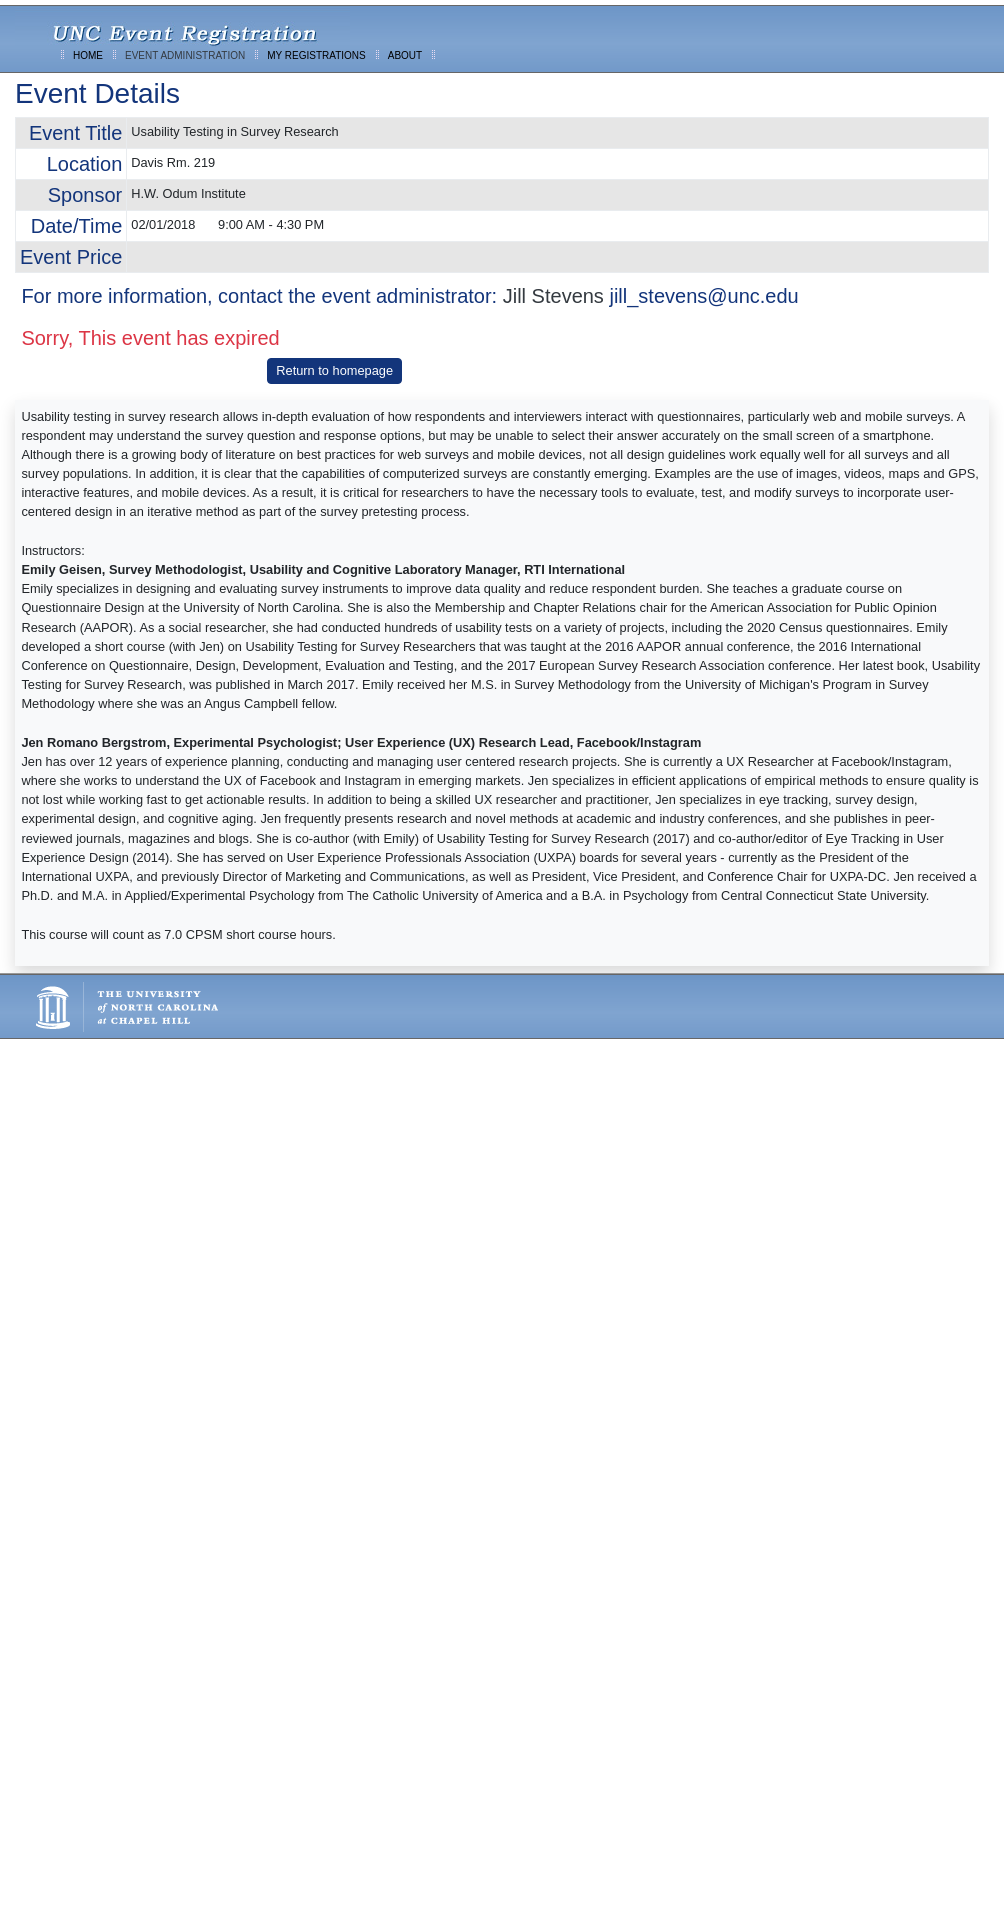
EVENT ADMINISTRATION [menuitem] (185, 55)
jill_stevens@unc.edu (703, 296)
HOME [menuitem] (88, 55)
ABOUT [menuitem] (405, 55)
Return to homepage (334, 370)
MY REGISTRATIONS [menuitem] (316, 55)
